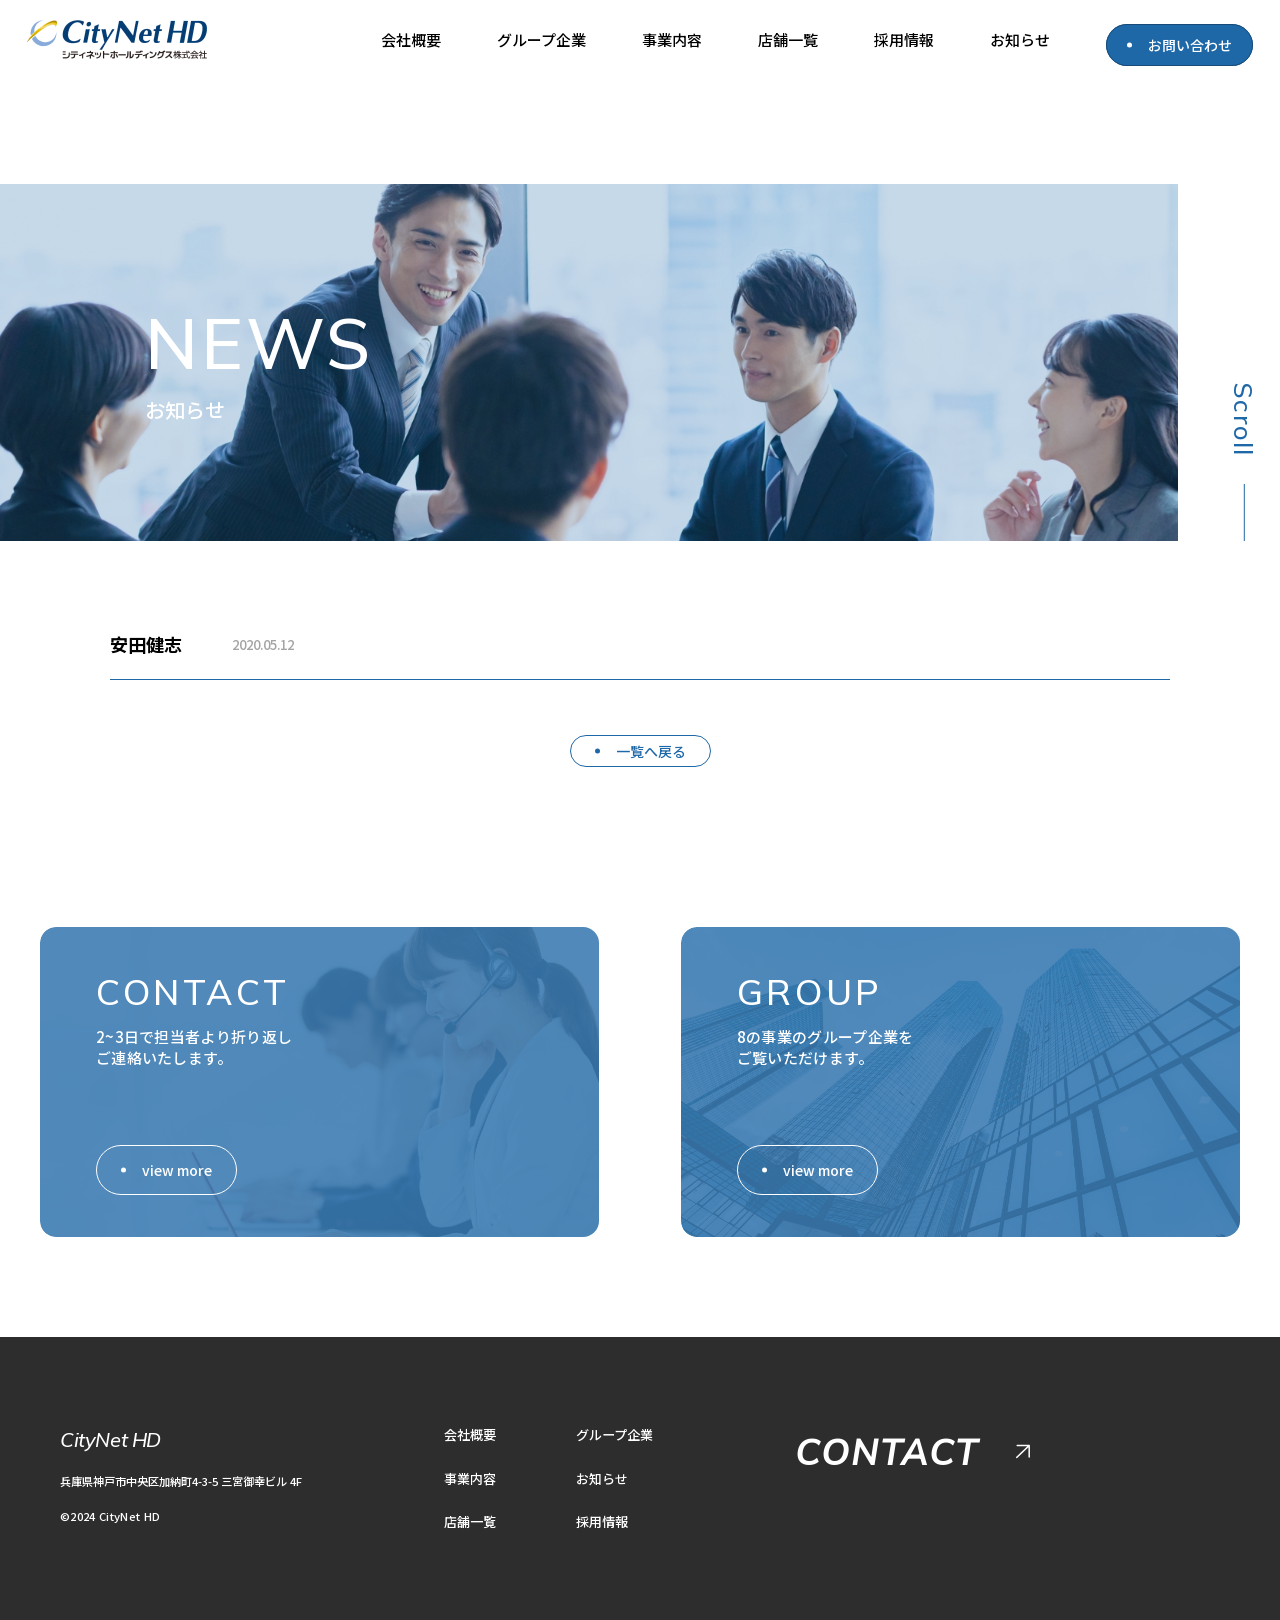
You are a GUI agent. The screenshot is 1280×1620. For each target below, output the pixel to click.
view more (177, 1170)
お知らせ (1020, 39)
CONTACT (887, 1451)
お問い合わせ (1190, 45)
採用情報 (904, 39)
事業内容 (672, 39)
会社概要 (411, 39)
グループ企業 (541, 39)
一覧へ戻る (651, 751)
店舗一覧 (788, 39)
